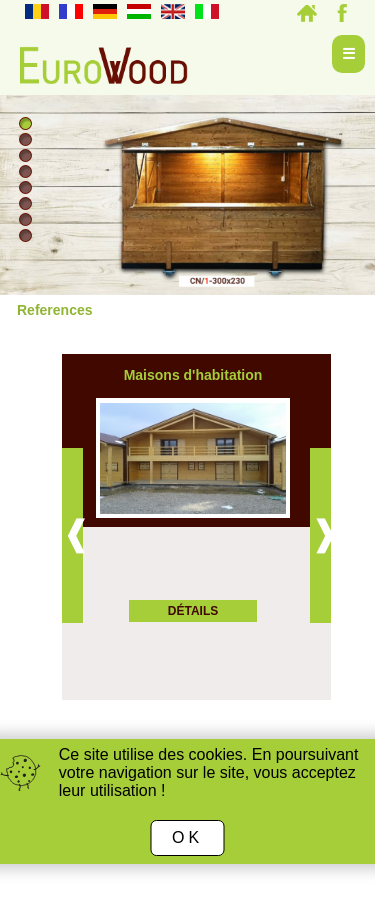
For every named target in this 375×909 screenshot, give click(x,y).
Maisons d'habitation (193, 375)
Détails (193, 611)
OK (187, 837)
